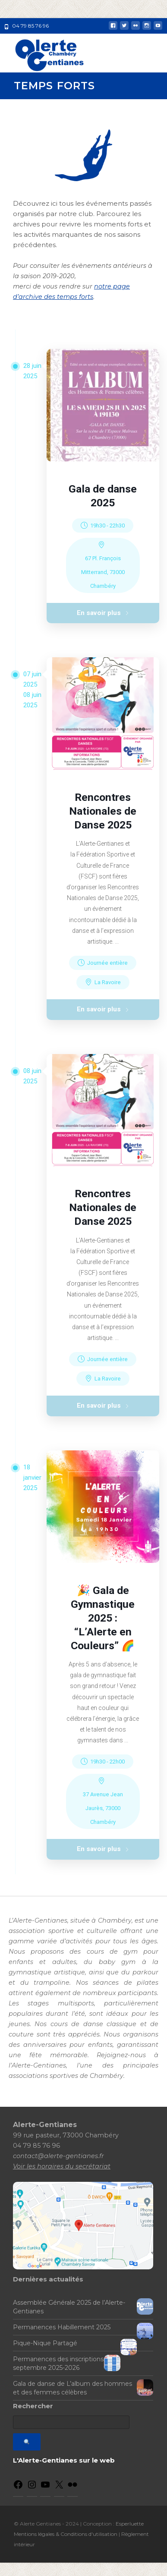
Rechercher (33, 2419)
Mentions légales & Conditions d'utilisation (66, 2547)
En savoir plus (102, 615)
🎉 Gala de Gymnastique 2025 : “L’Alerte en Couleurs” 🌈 (102, 1628)
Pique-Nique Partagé (45, 2356)
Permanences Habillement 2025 (61, 2340)
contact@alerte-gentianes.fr (58, 2169)
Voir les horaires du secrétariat (61, 2179)
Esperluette (130, 2537)
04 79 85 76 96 (30, 25)
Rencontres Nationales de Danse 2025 (103, 814)
